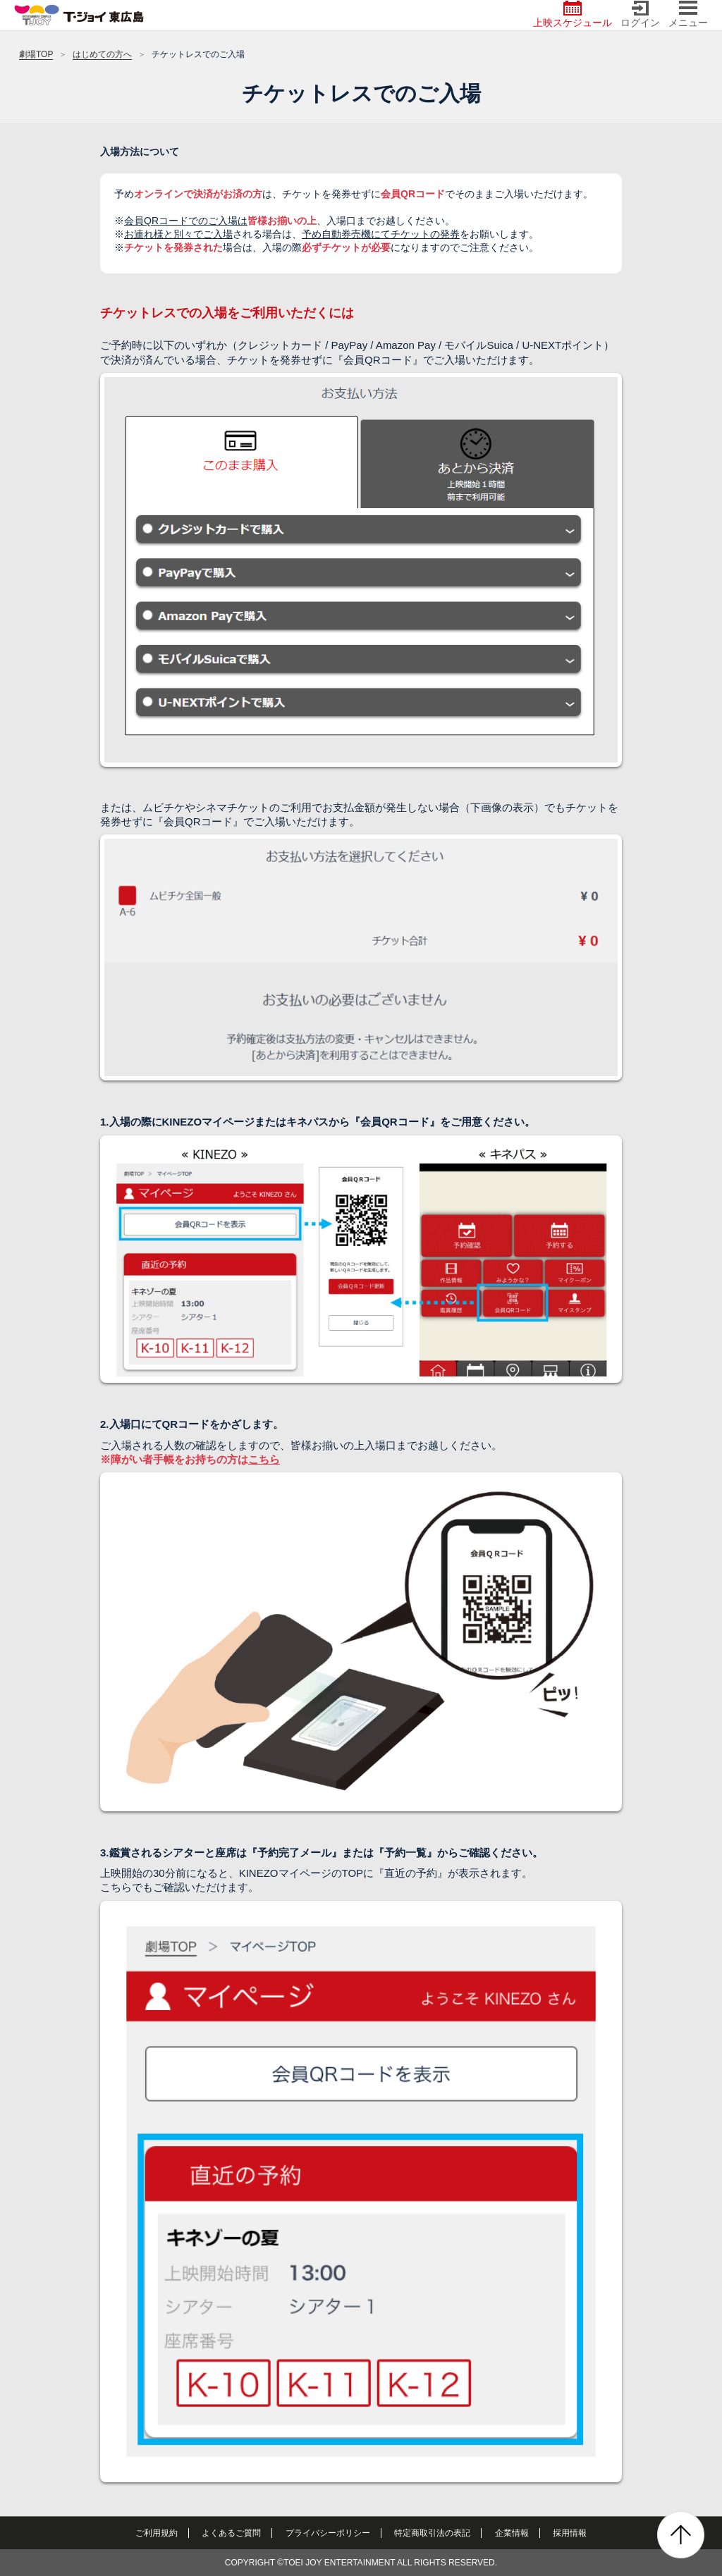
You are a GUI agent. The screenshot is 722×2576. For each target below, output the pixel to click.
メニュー (688, 14)
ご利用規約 (156, 2533)
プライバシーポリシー (328, 2533)
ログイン (640, 14)
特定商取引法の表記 (432, 2533)
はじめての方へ (102, 54)
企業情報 (512, 2533)
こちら (264, 1459)
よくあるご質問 (231, 2533)
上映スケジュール (572, 14)
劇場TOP (36, 54)
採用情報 (570, 2533)
